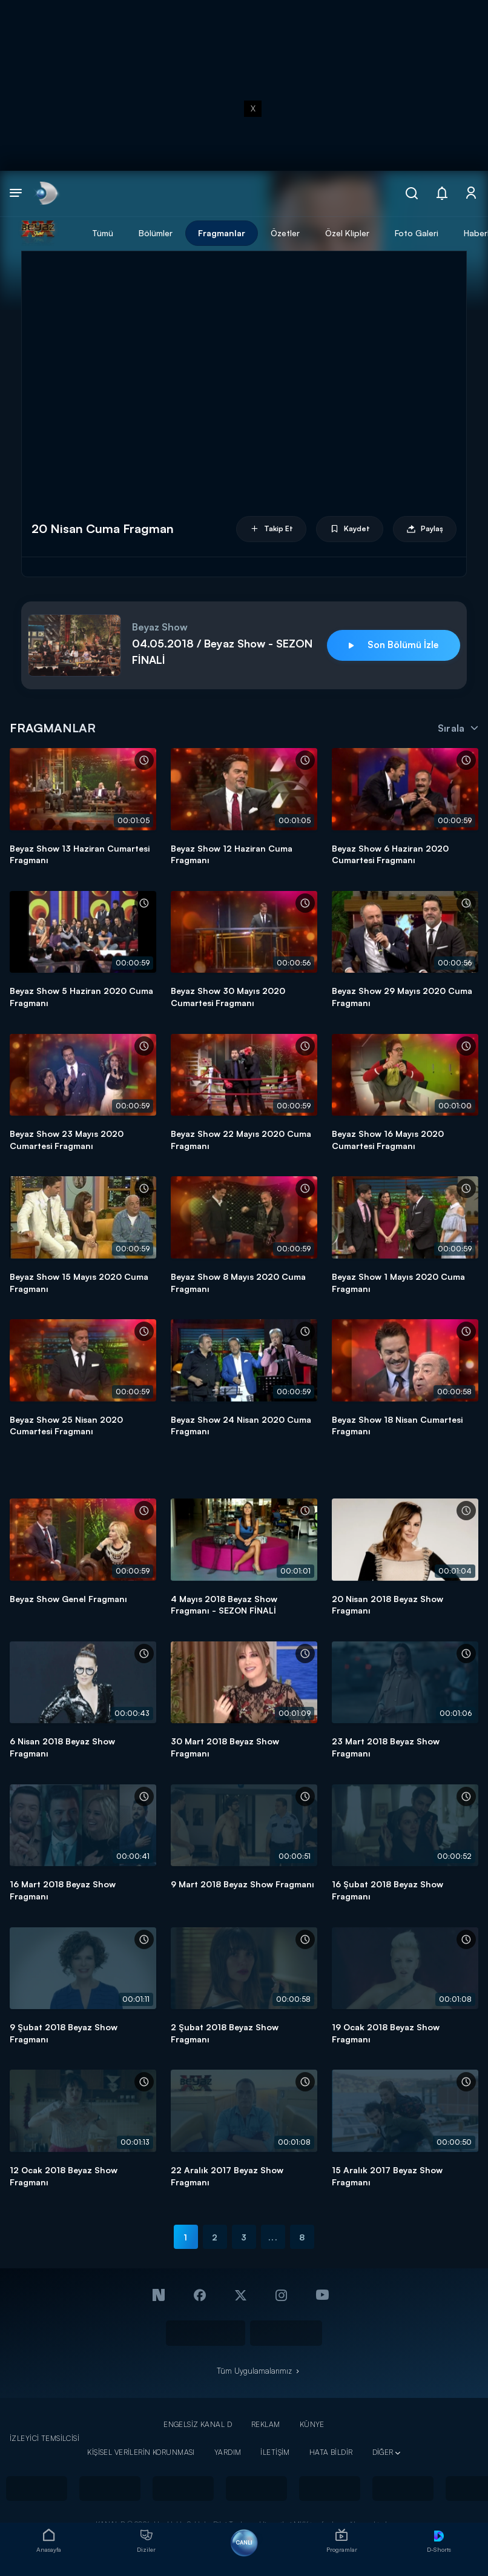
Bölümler (156, 233)
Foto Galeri (416, 233)
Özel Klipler (347, 233)
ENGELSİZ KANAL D (197, 2424)
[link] (45, 193)
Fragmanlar (221, 233)
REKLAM (265, 2424)
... (272, 2237)
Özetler (285, 233)
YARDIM (228, 2452)
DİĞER (383, 2452)
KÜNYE (312, 2424)
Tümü (102, 233)
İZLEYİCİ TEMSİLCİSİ (44, 2438)
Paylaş (424, 529)
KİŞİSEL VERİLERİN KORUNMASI (141, 2452)
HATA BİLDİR (331, 2452)
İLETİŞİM (274, 2452)
